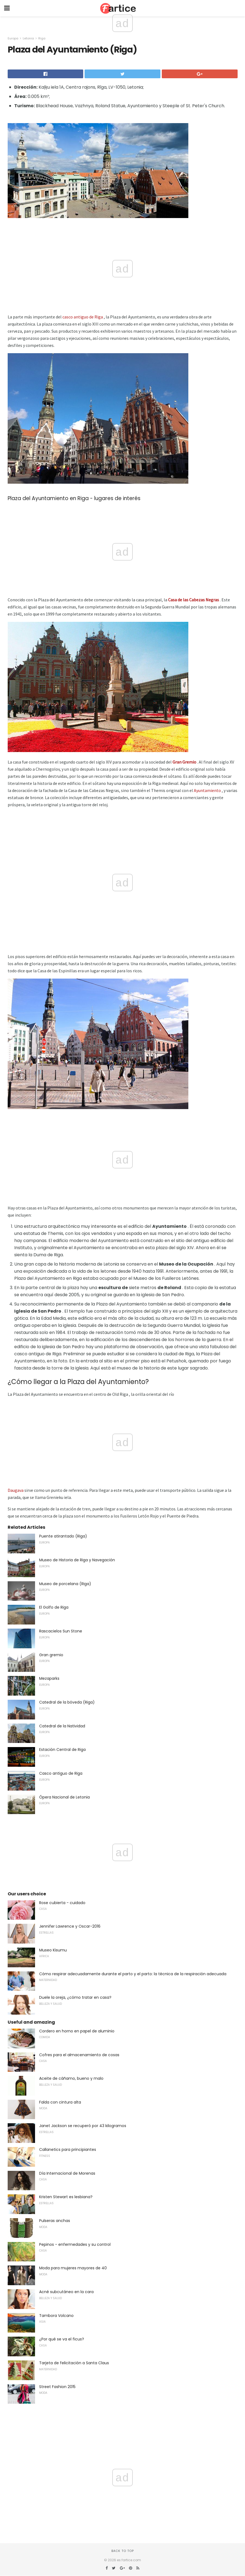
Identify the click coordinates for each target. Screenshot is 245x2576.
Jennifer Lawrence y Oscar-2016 (69, 1926)
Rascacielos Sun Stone (60, 1631)
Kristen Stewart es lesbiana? (66, 2197)
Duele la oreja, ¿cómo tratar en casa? (75, 1997)
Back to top (122, 2551)
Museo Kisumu (53, 1950)
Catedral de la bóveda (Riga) (67, 1702)
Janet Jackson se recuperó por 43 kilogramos (82, 2125)
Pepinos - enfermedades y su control (75, 2244)
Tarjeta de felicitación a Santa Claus (74, 2363)
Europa (13, 38)
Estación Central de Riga (62, 1749)
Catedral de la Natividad (62, 1726)
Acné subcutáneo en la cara (66, 2291)
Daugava (16, 1490)
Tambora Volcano (56, 2315)
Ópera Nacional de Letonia (64, 1797)
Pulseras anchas (54, 2220)
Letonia (28, 38)
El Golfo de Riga (53, 1607)
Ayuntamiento (207, 790)
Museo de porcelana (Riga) (65, 1583)
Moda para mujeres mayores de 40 (73, 2268)
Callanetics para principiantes (67, 2149)
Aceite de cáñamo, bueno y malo (71, 2078)
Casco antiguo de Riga (60, 1773)
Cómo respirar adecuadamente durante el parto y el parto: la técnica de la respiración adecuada (132, 1974)
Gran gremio (51, 1655)
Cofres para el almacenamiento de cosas (79, 2055)
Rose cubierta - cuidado (62, 1902)
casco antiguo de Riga (82, 317)
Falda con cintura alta (60, 2102)
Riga (41, 38)
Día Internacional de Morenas (67, 2173)
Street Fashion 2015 (57, 2386)
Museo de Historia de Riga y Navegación (77, 1560)
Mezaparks (49, 1678)
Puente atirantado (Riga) (63, 1536)
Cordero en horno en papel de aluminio (76, 2031)
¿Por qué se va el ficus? (61, 2339)
